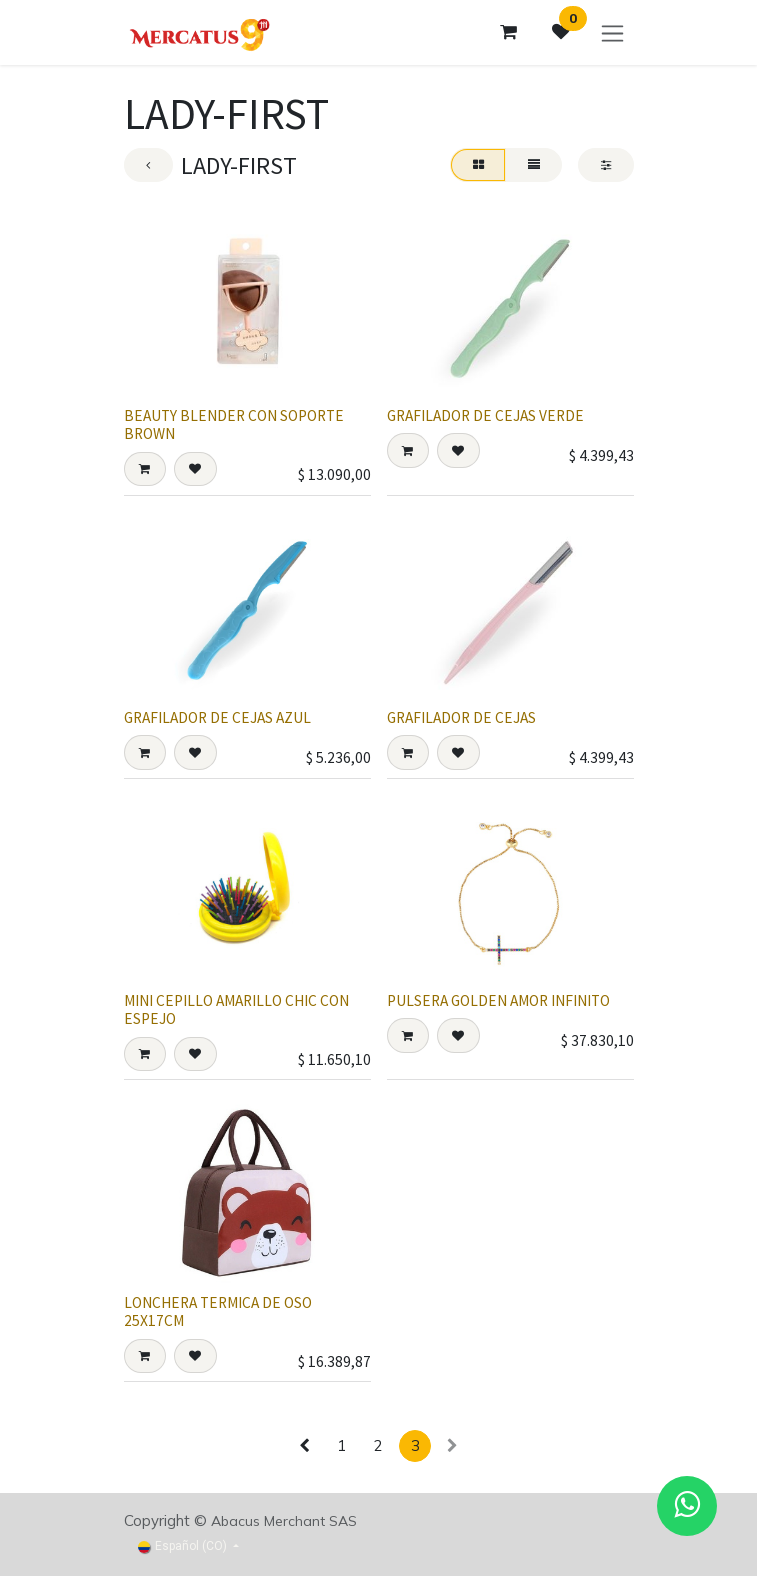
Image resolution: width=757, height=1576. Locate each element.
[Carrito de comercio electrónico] (509, 32)
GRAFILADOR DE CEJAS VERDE (485, 416)
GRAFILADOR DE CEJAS (461, 717)
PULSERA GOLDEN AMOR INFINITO (498, 1000)
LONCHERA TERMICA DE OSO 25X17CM (218, 1311)
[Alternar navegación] (612, 32)
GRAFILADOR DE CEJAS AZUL (217, 717)
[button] (145, 470)
